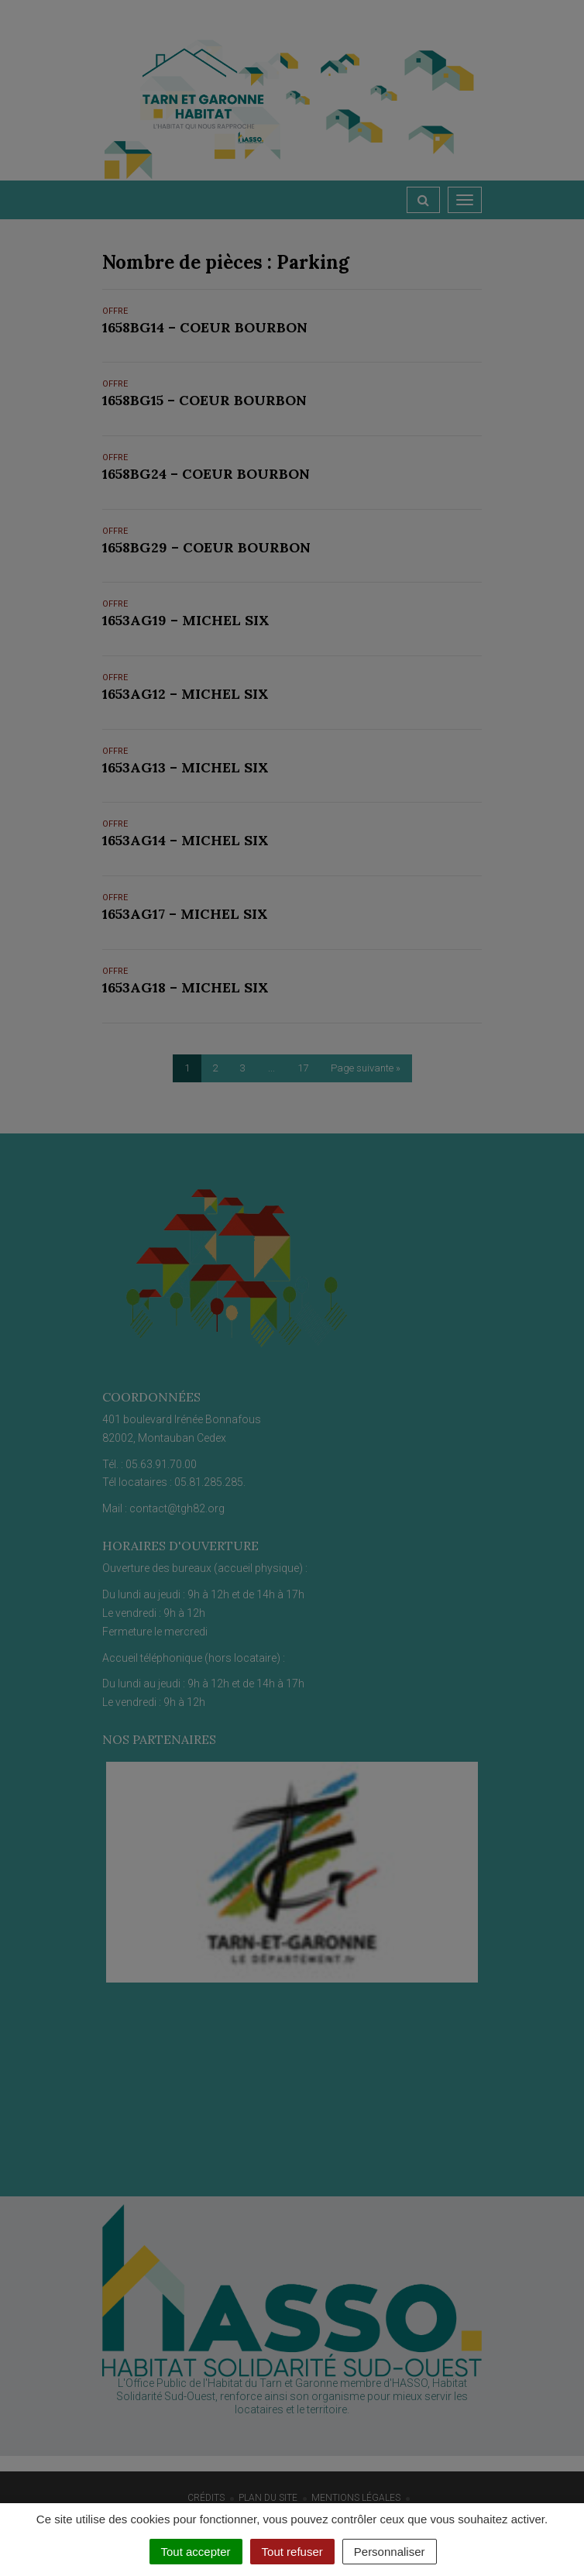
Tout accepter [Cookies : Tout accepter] (196, 2551)
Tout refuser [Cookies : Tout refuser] (292, 2551)
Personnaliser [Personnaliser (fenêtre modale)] (389, 2551)
